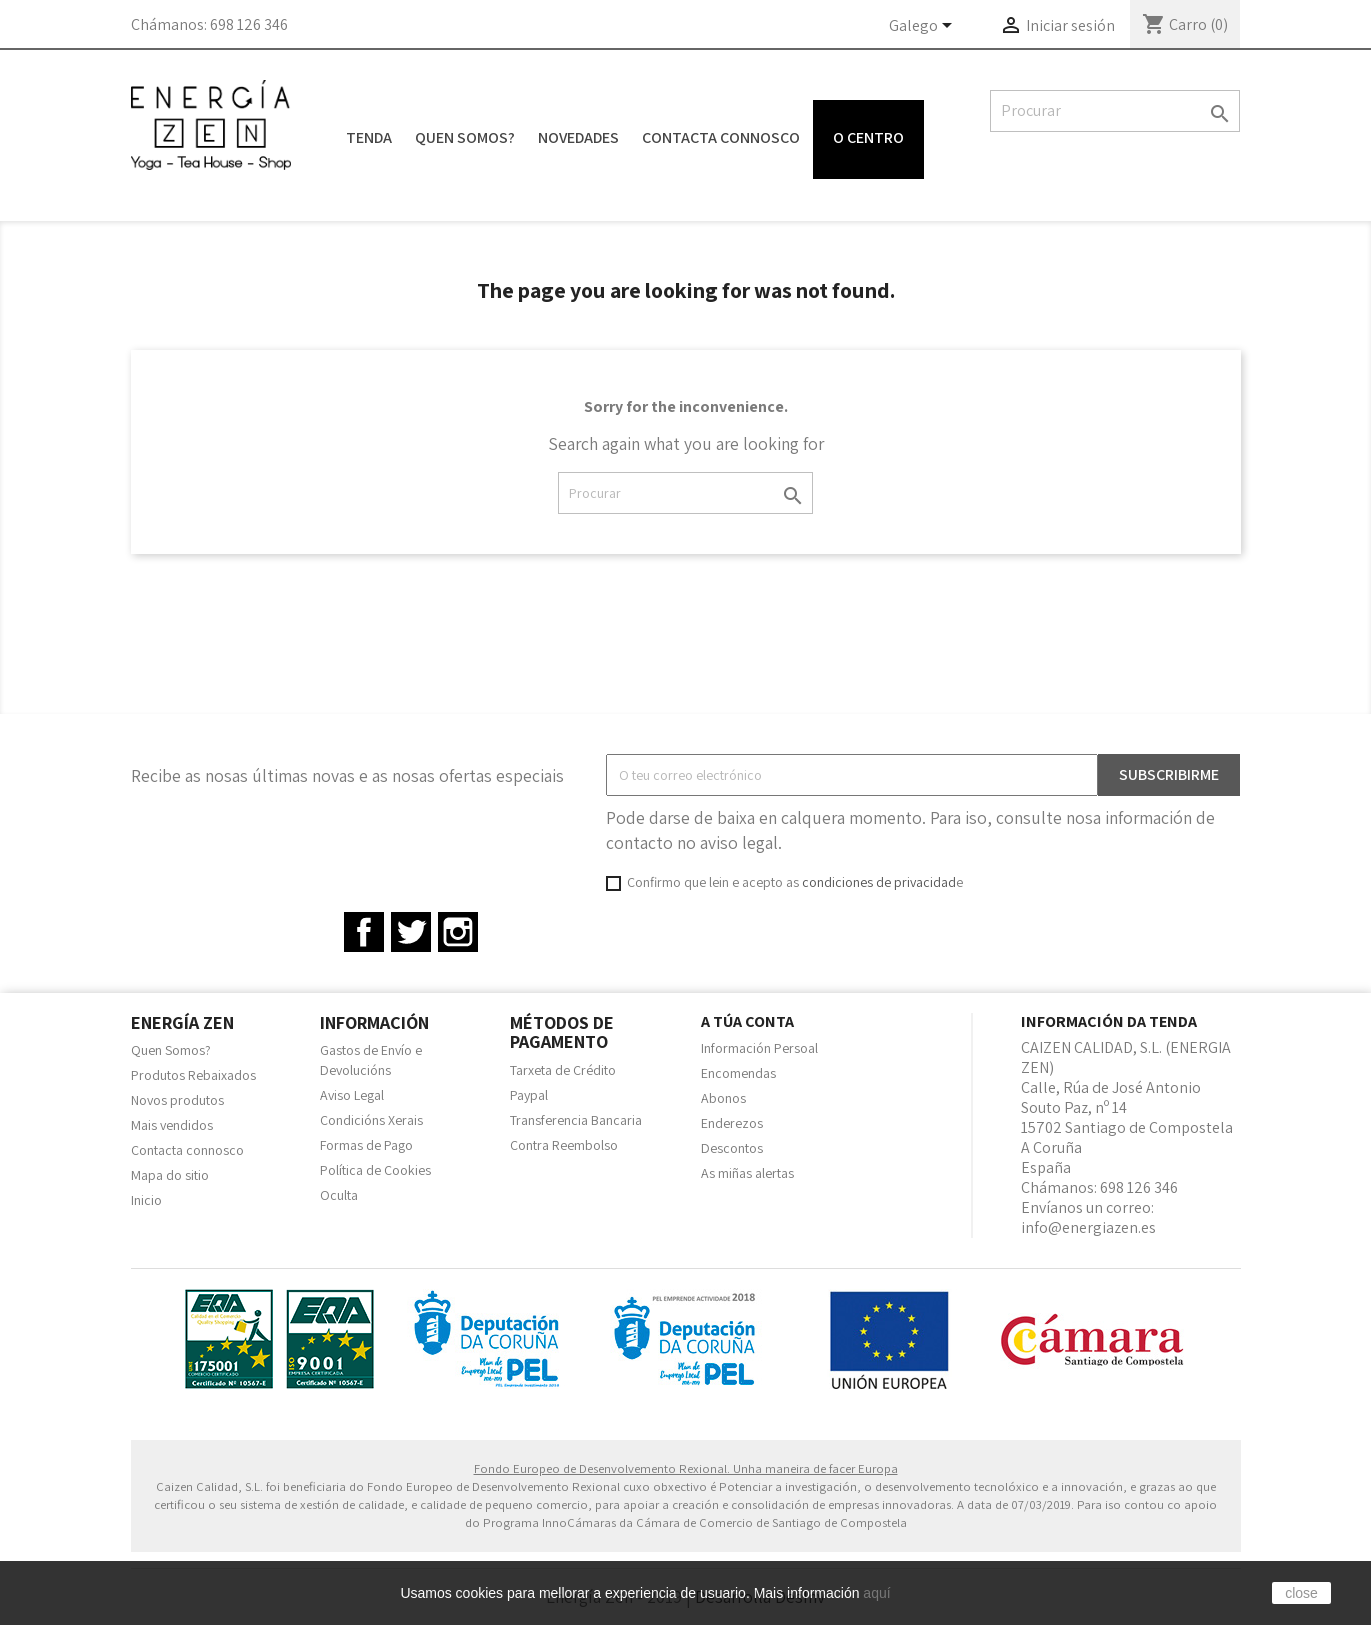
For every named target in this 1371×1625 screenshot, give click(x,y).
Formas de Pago (366, 1145)
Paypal (529, 1095)
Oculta (339, 1195)
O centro (868, 137)
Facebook (364, 932)
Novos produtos (177, 1100)
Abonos (723, 1098)
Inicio (146, 1200)
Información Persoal (759, 1048)
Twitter (411, 932)
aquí (876, 1593)
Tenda (369, 137)
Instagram (458, 932)
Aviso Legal (352, 1095)
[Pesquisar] (1115, 111)
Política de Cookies (375, 1170)
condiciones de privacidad (879, 882)
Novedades (578, 137)
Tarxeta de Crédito (563, 1070)
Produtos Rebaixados (193, 1075)
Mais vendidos (172, 1125)
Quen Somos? (465, 137)
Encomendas (738, 1073)
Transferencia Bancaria (576, 1120)
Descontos (732, 1148)
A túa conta (747, 1021)
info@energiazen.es (1088, 1227)
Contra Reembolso (564, 1145)
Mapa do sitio (170, 1175)
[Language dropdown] (924, 27)
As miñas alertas (747, 1173)
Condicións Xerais (371, 1120)
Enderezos (732, 1123)
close (1301, 1593)
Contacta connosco (721, 137)
